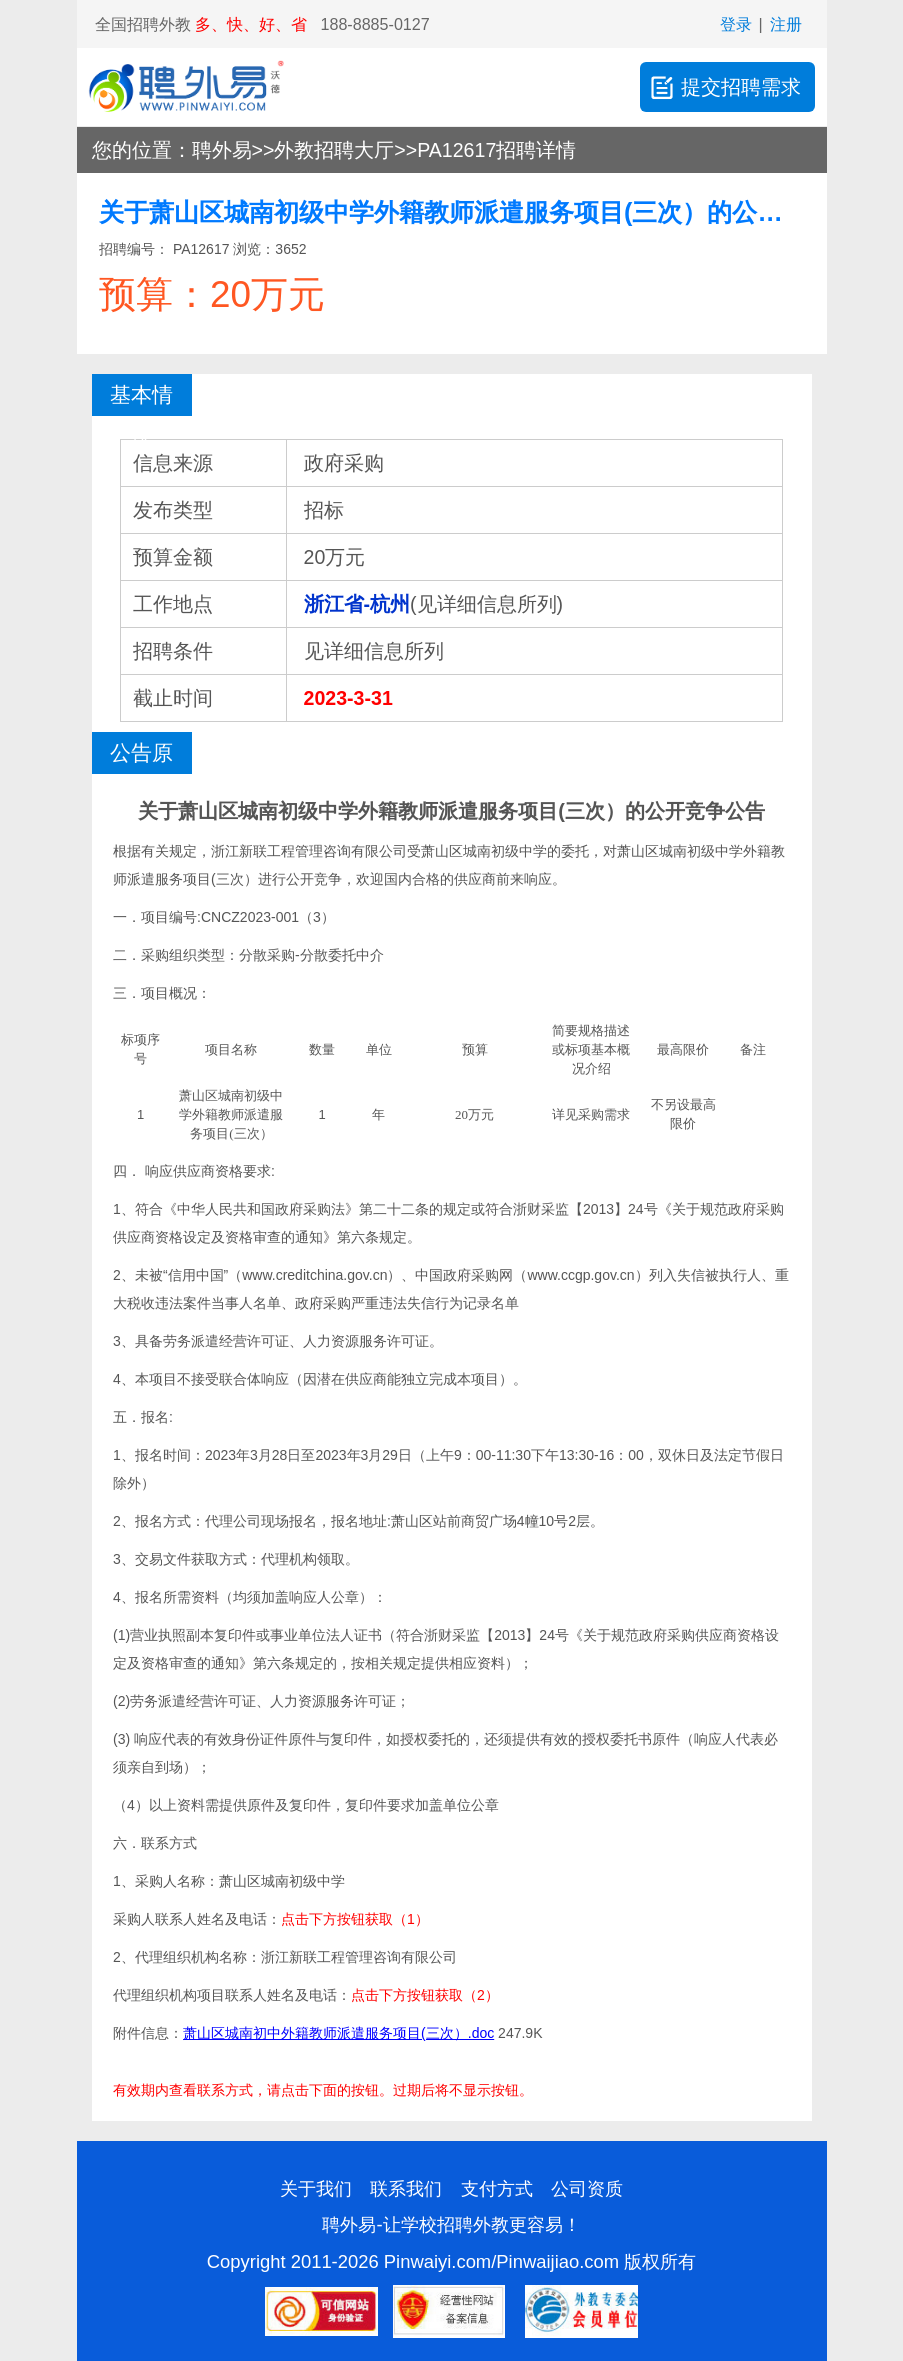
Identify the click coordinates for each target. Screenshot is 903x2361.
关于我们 (316, 2188)
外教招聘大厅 (334, 150)
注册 (786, 24)
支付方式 (497, 2188)
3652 (290, 249)
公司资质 (587, 2188)
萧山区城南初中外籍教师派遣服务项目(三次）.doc (338, 2033)
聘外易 (222, 150)
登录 (736, 24)
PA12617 (199, 249)
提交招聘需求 (724, 87)
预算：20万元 (212, 294)
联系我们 (406, 2188)
